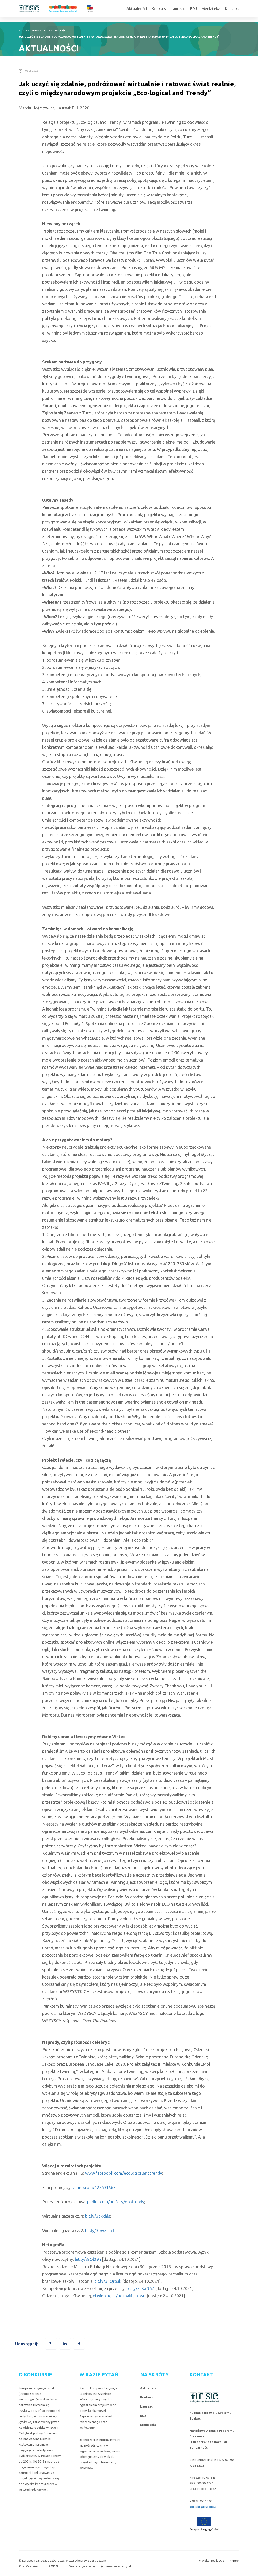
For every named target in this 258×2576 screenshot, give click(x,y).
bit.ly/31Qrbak (107, 2281)
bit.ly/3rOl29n (88, 2259)
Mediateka (210, 9)
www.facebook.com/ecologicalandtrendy (123, 2173)
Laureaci (178, 9)
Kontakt (232, 9)
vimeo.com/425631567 (94, 2187)
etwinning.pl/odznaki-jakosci (119, 2295)
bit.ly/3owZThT (99, 2230)
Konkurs (159, 9)
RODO (53, 2566)
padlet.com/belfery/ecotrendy (115, 2201)
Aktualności (136, 9)
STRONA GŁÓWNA (30, 30)
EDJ (193, 9)
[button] (79, 2344)
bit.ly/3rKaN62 (140, 2288)
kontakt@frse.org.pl (203, 2506)
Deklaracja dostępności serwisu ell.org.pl (99, 2566)
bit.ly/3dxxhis (97, 2216)
